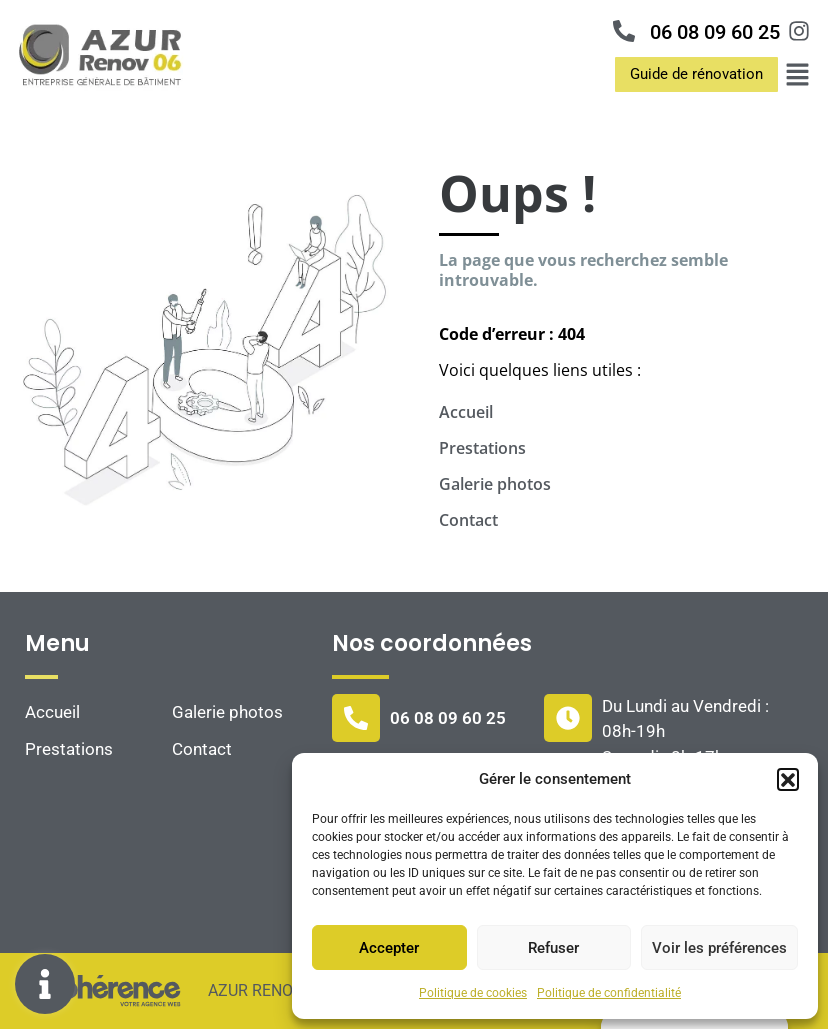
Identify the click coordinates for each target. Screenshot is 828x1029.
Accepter (389, 948)
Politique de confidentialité (609, 993)
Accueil (466, 412)
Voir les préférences (719, 948)
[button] (788, 779)
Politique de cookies (473, 993)
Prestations (482, 448)
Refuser (553, 948)
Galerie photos (495, 484)
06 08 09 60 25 (715, 32)
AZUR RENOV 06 (264, 990)
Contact (468, 520)
